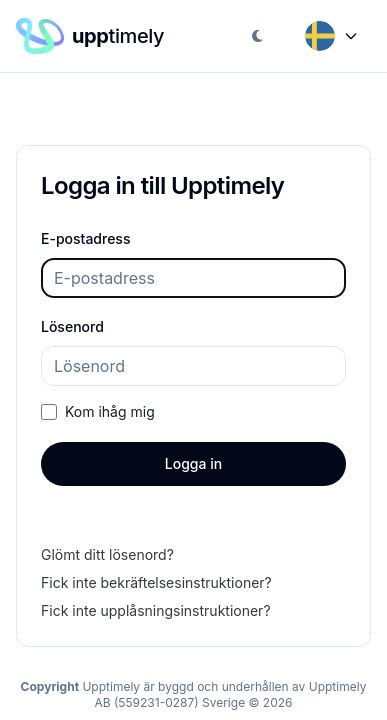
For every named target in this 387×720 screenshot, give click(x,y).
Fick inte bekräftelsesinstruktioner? (156, 582)
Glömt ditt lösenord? (107, 554)
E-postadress (85, 238)
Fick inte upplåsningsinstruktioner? (156, 610)
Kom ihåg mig (110, 411)
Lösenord (72, 326)
